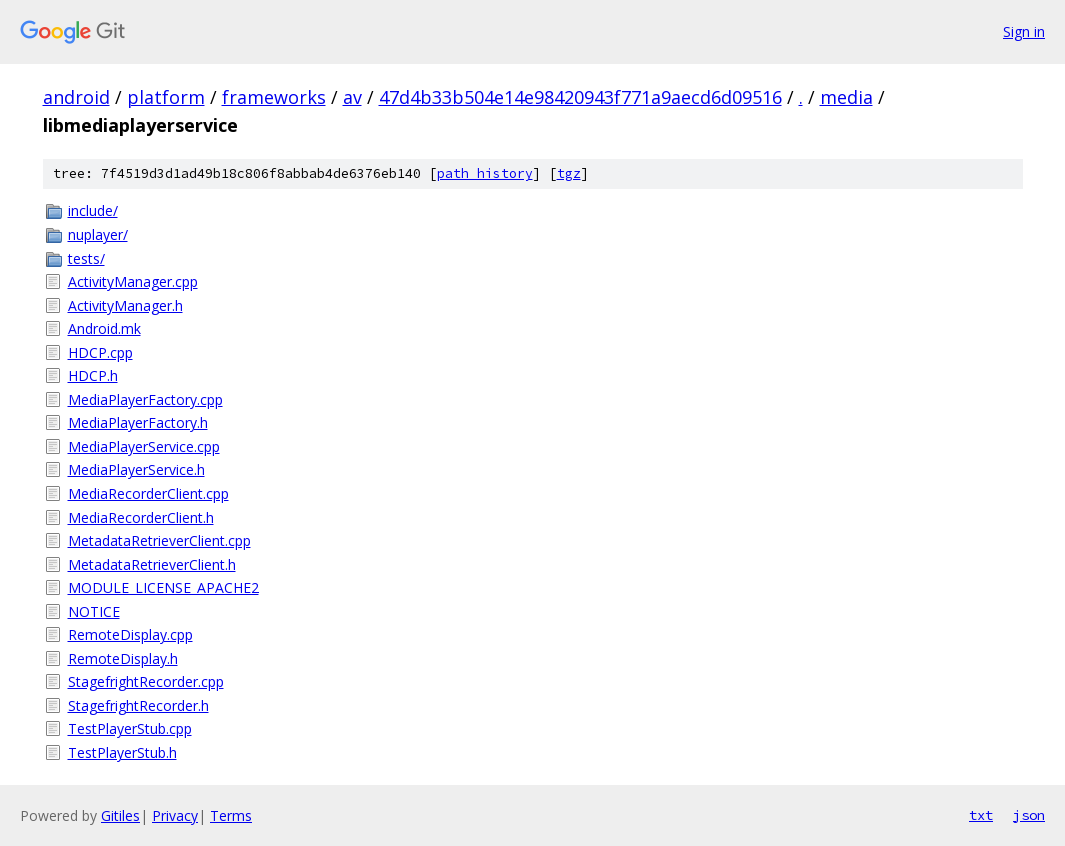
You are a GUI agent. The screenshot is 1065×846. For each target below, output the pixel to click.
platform (166, 97)
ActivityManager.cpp (133, 281)
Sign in (1024, 31)
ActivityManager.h (125, 305)
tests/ (86, 258)
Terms (231, 815)
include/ (93, 210)
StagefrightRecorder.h (138, 705)
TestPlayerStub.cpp (130, 728)
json (1029, 815)
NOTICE (94, 611)
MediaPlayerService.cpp (144, 446)
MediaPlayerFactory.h (138, 422)
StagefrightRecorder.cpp (146, 681)
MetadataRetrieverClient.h (152, 564)
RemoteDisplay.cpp (130, 634)
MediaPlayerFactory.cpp (145, 399)
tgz (569, 173)
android (76, 97)
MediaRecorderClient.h (141, 517)
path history (485, 173)
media (846, 97)
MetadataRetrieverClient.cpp (159, 540)
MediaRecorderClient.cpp (148, 493)
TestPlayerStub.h (122, 752)
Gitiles (120, 815)
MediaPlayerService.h (136, 469)
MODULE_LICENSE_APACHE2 (163, 587)
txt (981, 815)
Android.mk (104, 328)
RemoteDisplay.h (123, 658)
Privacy (175, 815)
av (352, 97)
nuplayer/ (98, 234)
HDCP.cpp (100, 352)
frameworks (274, 97)
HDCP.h (93, 375)
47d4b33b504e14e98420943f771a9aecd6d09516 (580, 97)
